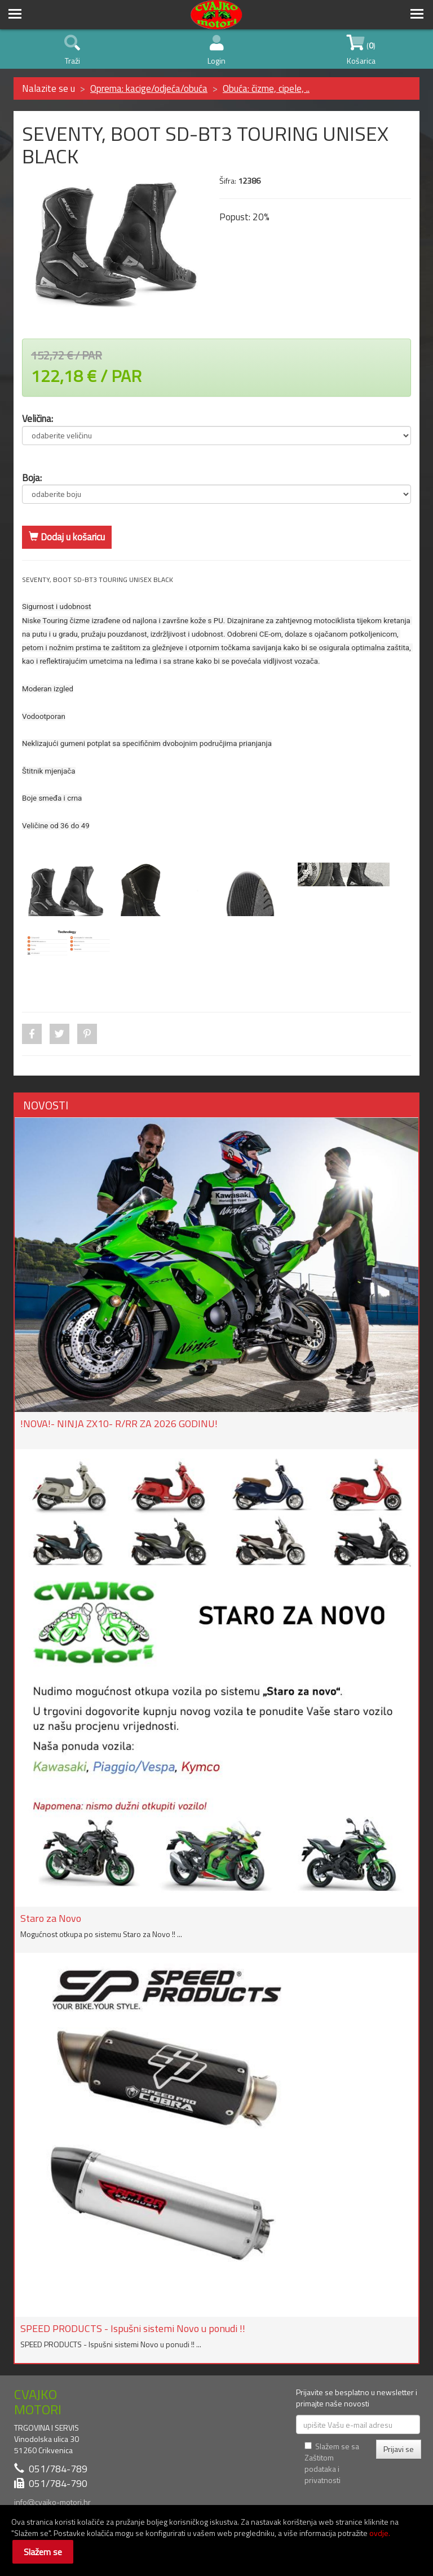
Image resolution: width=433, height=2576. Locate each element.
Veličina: (37, 418)
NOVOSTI (45, 1105)
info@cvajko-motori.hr (52, 2502)
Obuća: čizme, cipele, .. (266, 88)
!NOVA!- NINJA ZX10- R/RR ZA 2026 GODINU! (119, 1423)
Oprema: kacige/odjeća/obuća (148, 88)
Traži (72, 50)
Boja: (32, 477)
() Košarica (361, 50)
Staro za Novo (50, 1918)
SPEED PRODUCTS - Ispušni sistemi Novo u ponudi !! (132, 2328)
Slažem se (43, 2552)
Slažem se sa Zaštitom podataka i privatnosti (331, 2463)
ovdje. (379, 2533)
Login (216, 50)
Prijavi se (398, 2449)
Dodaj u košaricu (67, 537)
